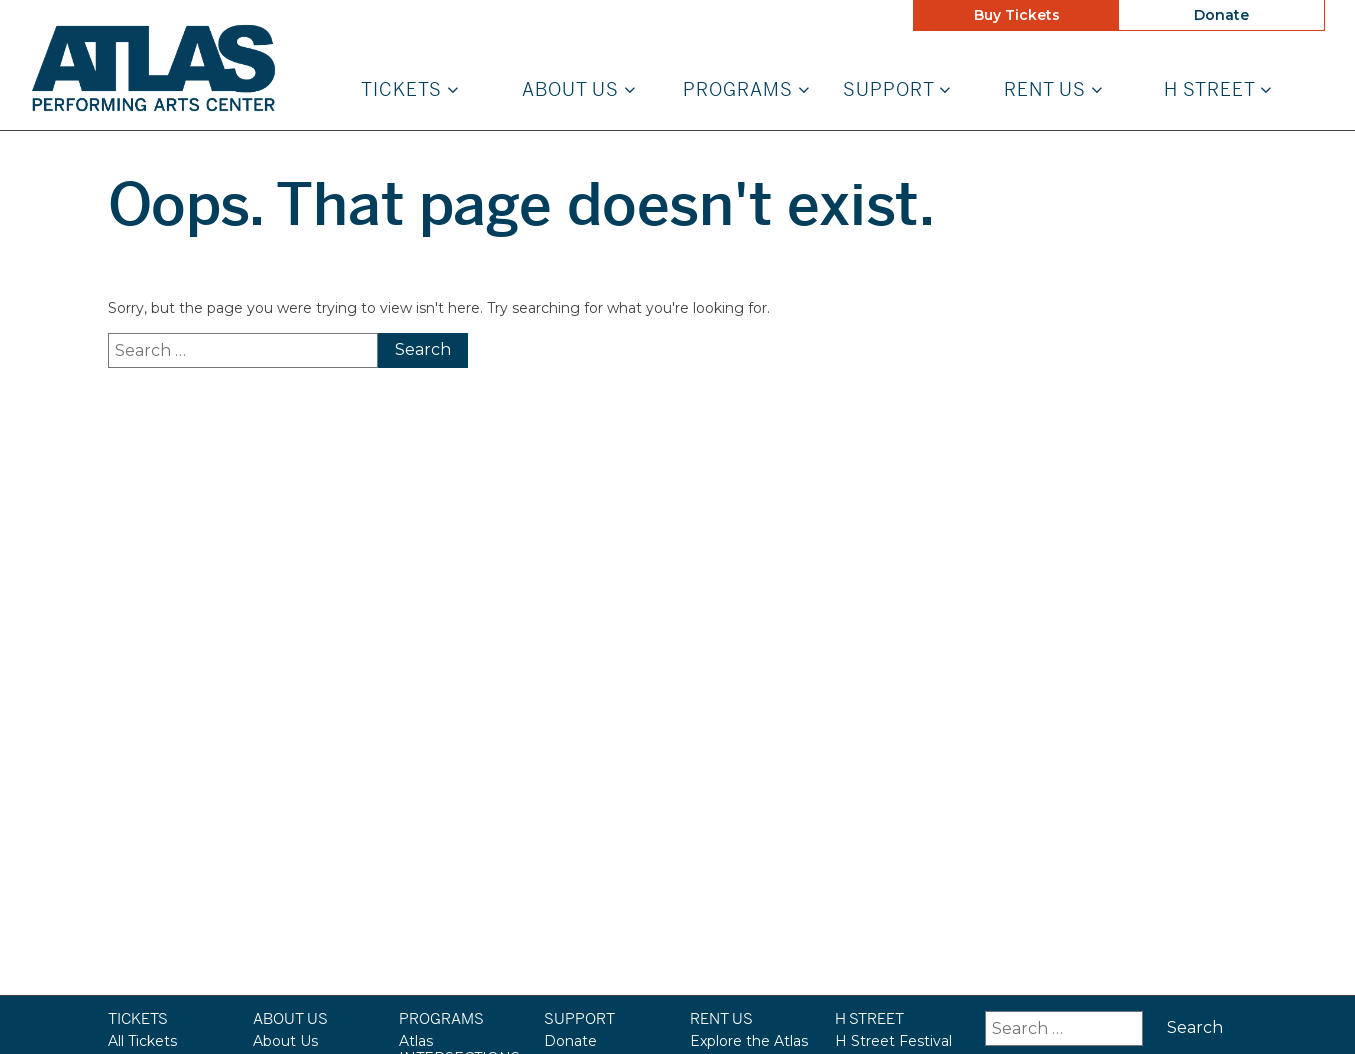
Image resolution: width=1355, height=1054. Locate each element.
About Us (579, 90)
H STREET (1218, 90)
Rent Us (1053, 90)
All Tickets (142, 1041)
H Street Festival (893, 1041)
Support (897, 90)
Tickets (410, 90)
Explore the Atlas (749, 1041)
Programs (746, 90)
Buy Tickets (1017, 15)
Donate (1221, 15)
